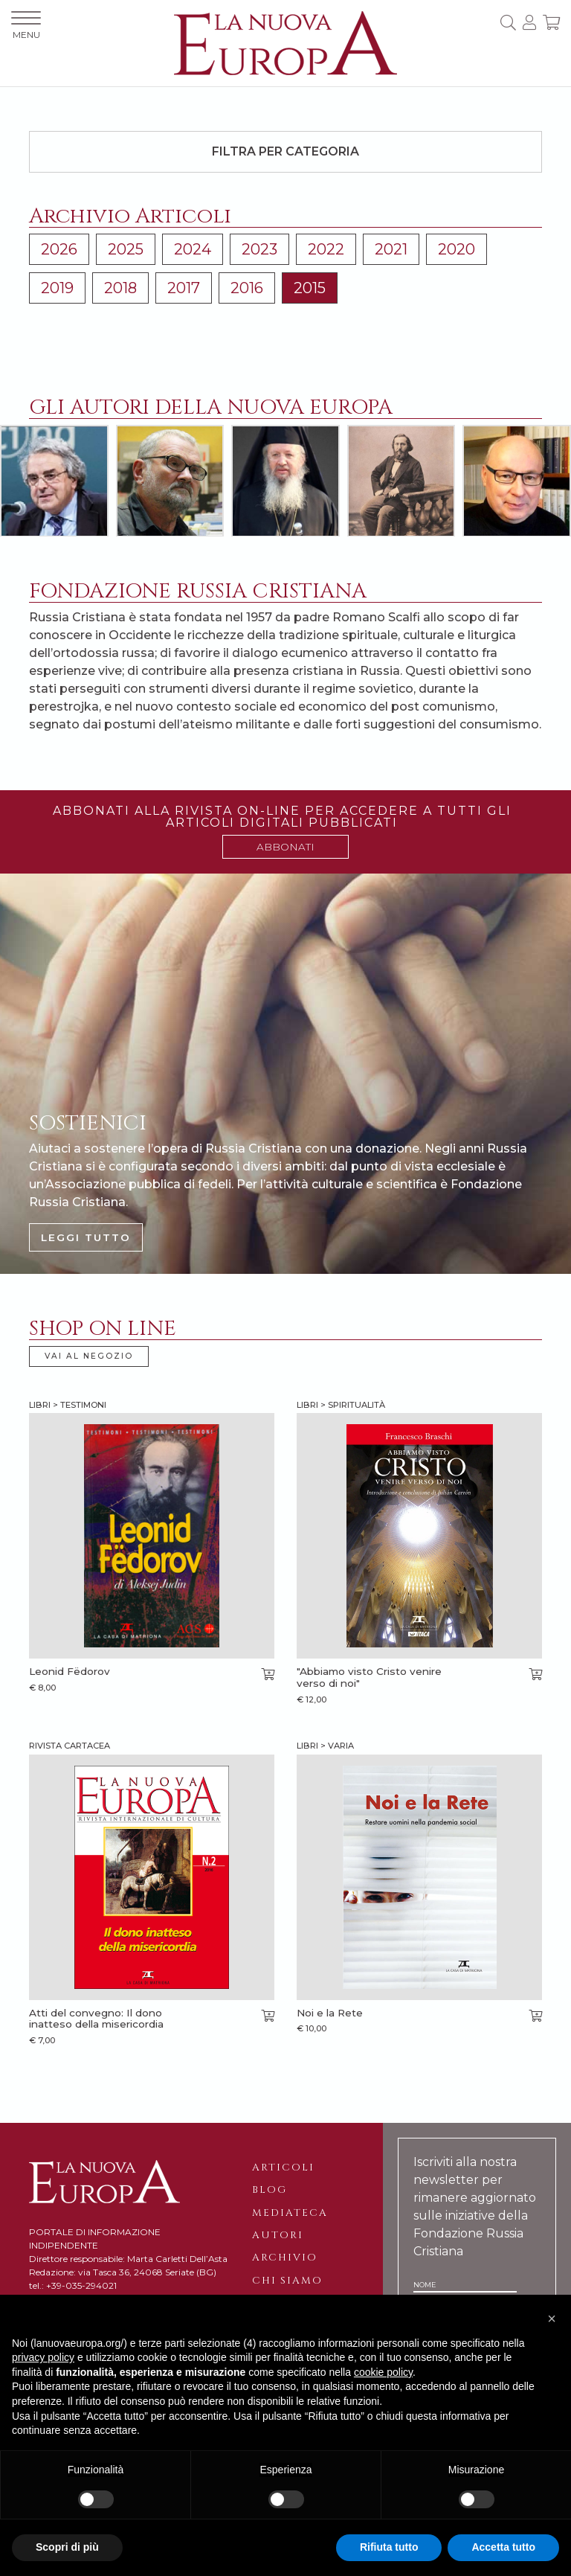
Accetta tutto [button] (503, 2547)
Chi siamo (287, 2280)
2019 (57, 288)
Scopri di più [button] (67, 2547)
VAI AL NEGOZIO (89, 1356)
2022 (326, 249)
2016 (246, 288)
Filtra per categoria (285, 151)
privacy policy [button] (43, 2357)
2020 (456, 249)
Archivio (284, 2257)
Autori (277, 2235)
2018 (120, 288)
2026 (59, 249)
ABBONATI (285, 847)
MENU (26, 25)
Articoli (283, 2167)
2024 (192, 249)
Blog (269, 2190)
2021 (391, 249)
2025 (125, 249)
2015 (310, 288)
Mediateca (290, 2213)
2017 (183, 288)
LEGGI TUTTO (86, 1237)
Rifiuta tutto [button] (389, 2547)
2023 (259, 249)
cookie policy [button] (383, 2372)
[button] (552, 2318)
